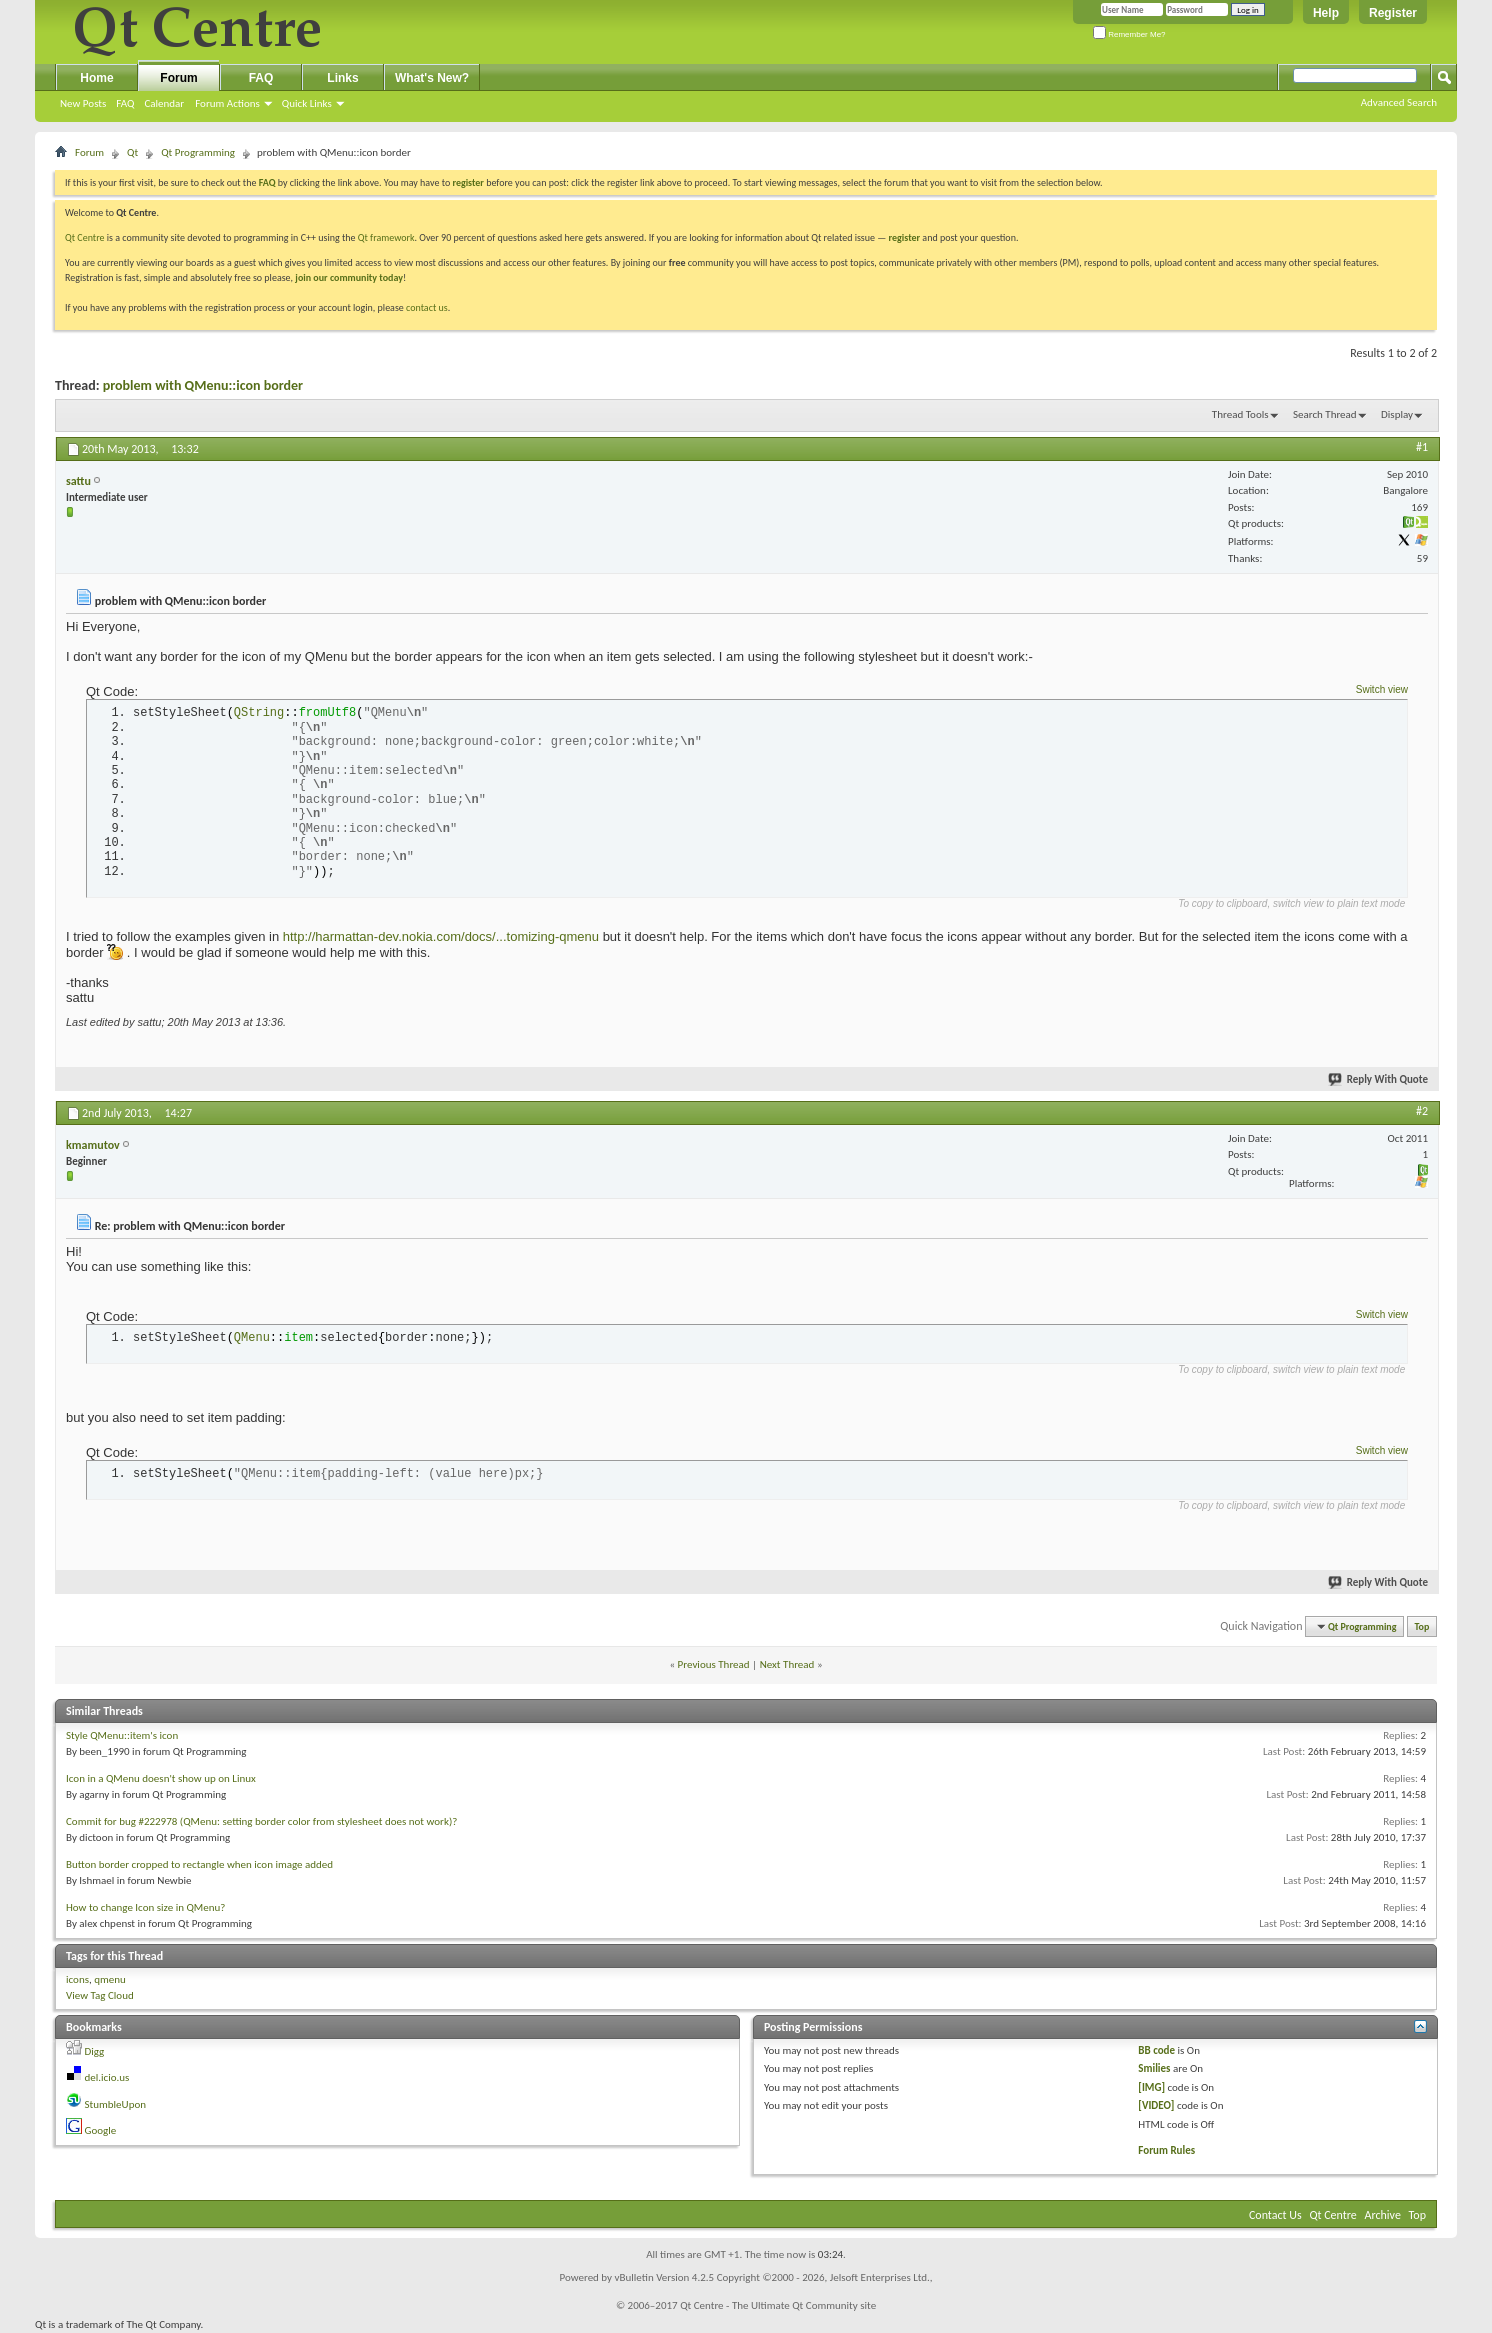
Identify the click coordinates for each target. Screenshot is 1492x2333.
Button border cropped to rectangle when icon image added (199, 1864)
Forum (178, 78)
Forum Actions (227, 103)
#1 (1422, 447)
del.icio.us (107, 2077)
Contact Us (1275, 2215)
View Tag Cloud (100, 1995)
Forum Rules (1166, 2150)
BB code (1156, 2050)
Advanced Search (1399, 102)
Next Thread (787, 1664)
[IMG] (1151, 2087)
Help (1326, 13)
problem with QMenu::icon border (203, 385)
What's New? (432, 78)
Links (342, 78)
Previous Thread (714, 1664)
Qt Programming (198, 152)
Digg (95, 2051)
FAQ (125, 103)
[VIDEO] (1156, 2105)
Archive (1383, 2215)
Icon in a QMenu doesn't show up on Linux (161, 1778)
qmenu (110, 1979)
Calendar (164, 103)
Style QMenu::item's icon (122, 1735)
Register (1393, 13)
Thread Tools (1240, 414)
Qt (132, 152)
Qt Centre (85, 237)
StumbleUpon (116, 2104)
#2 (1422, 1111)
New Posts (83, 103)
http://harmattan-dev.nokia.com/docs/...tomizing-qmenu (441, 936)
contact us (427, 307)
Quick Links (307, 103)
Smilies (1154, 2068)
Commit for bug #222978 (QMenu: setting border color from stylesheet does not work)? (261, 1821)
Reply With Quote (1379, 1079)
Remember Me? (1129, 34)
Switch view (1382, 689)
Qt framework (386, 237)
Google (101, 2130)
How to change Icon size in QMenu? (145, 1907)
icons (77, 1979)
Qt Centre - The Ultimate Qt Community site (778, 2305)
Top (1422, 1626)
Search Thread (1325, 414)
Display (1397, 414)
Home (96, 78)
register (904, 237)
